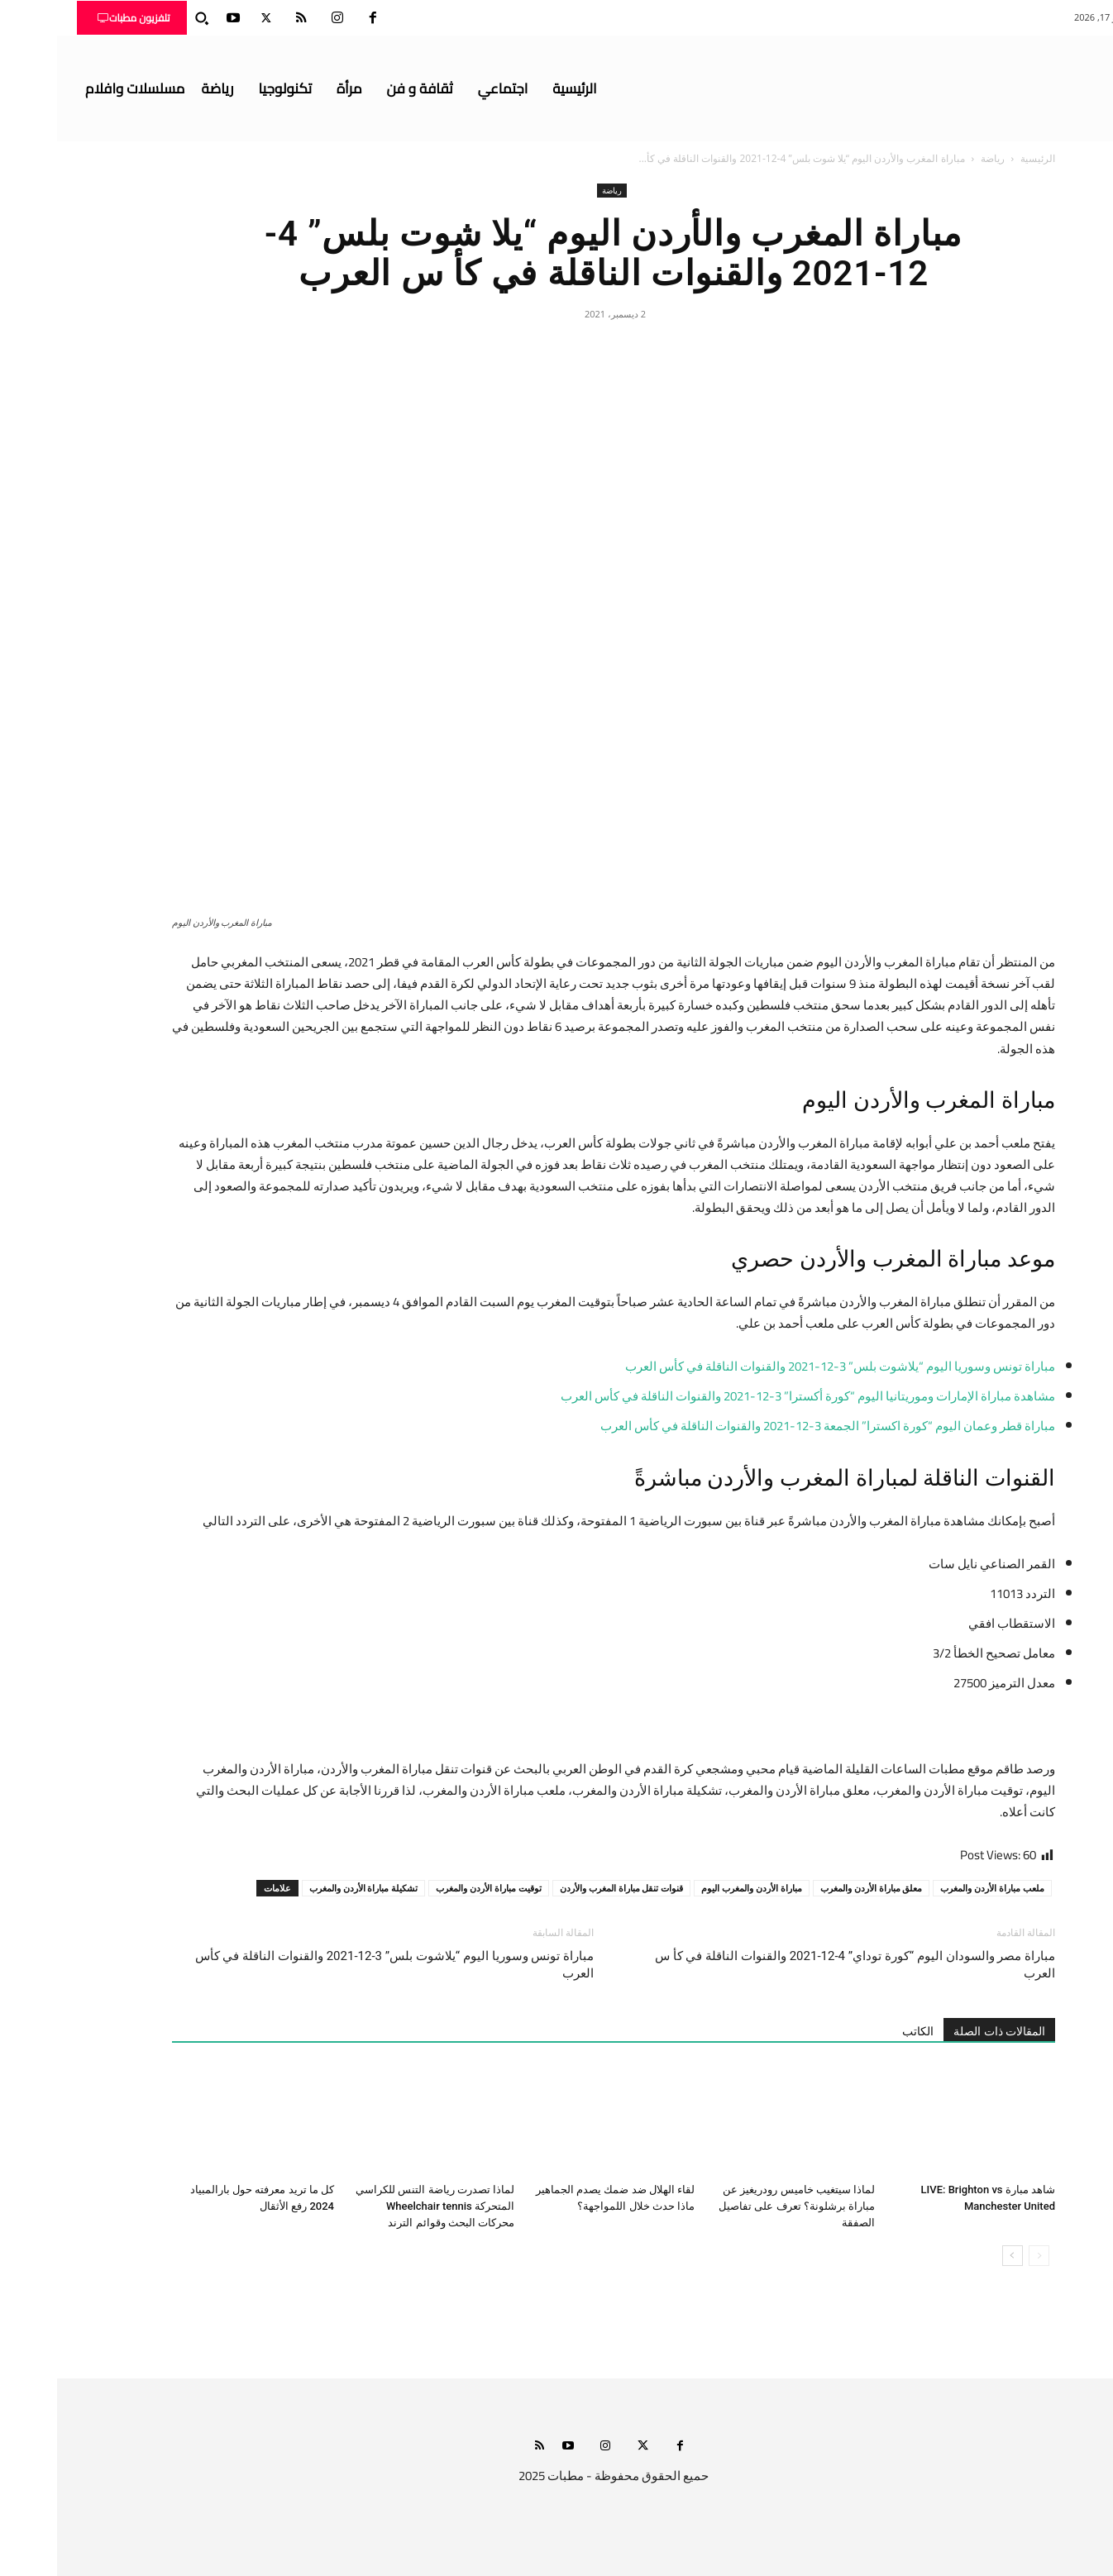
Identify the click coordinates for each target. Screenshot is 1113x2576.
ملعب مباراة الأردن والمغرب (935, 1888)
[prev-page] (982, 2255)
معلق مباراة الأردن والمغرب (814, 1888)
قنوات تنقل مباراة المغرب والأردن (564, 1888)
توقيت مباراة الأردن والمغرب (432, 1888)
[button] (145, 18)
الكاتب (861, 2031)
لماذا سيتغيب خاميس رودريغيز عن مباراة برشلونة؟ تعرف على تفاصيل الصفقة (740, 2206)
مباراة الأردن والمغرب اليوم (694, 1888)
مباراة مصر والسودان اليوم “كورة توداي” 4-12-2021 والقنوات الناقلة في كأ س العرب (798, 1965)
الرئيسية (980, 158)
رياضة (936, 158)
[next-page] (955, 2255)
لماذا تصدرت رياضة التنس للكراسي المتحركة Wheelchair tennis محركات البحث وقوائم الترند (378, 2206)
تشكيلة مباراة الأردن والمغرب (306, 1888)
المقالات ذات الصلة (942, 2031)
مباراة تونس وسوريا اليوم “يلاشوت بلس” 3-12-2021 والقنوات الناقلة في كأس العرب (337, 1965)
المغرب (850, 1259)
